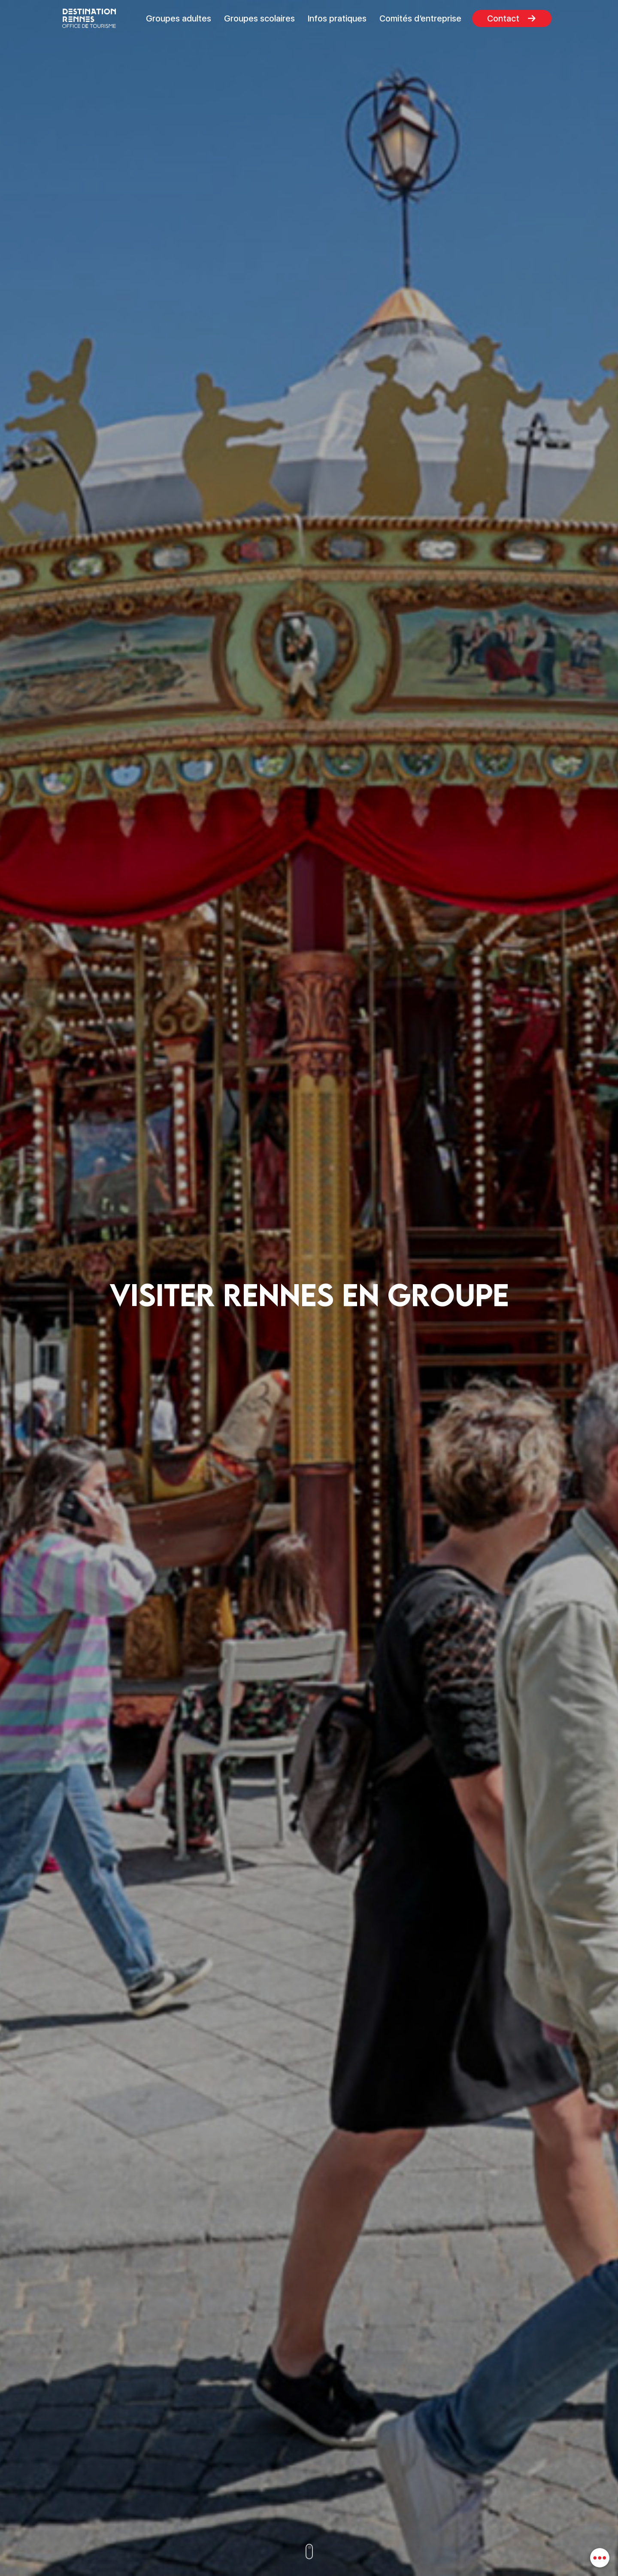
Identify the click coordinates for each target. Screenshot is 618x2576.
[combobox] (599, 2557)
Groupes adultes (178, 18)
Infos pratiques (337, 18)
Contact (503, 18)
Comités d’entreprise (420, 18)
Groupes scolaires (259, 18)
